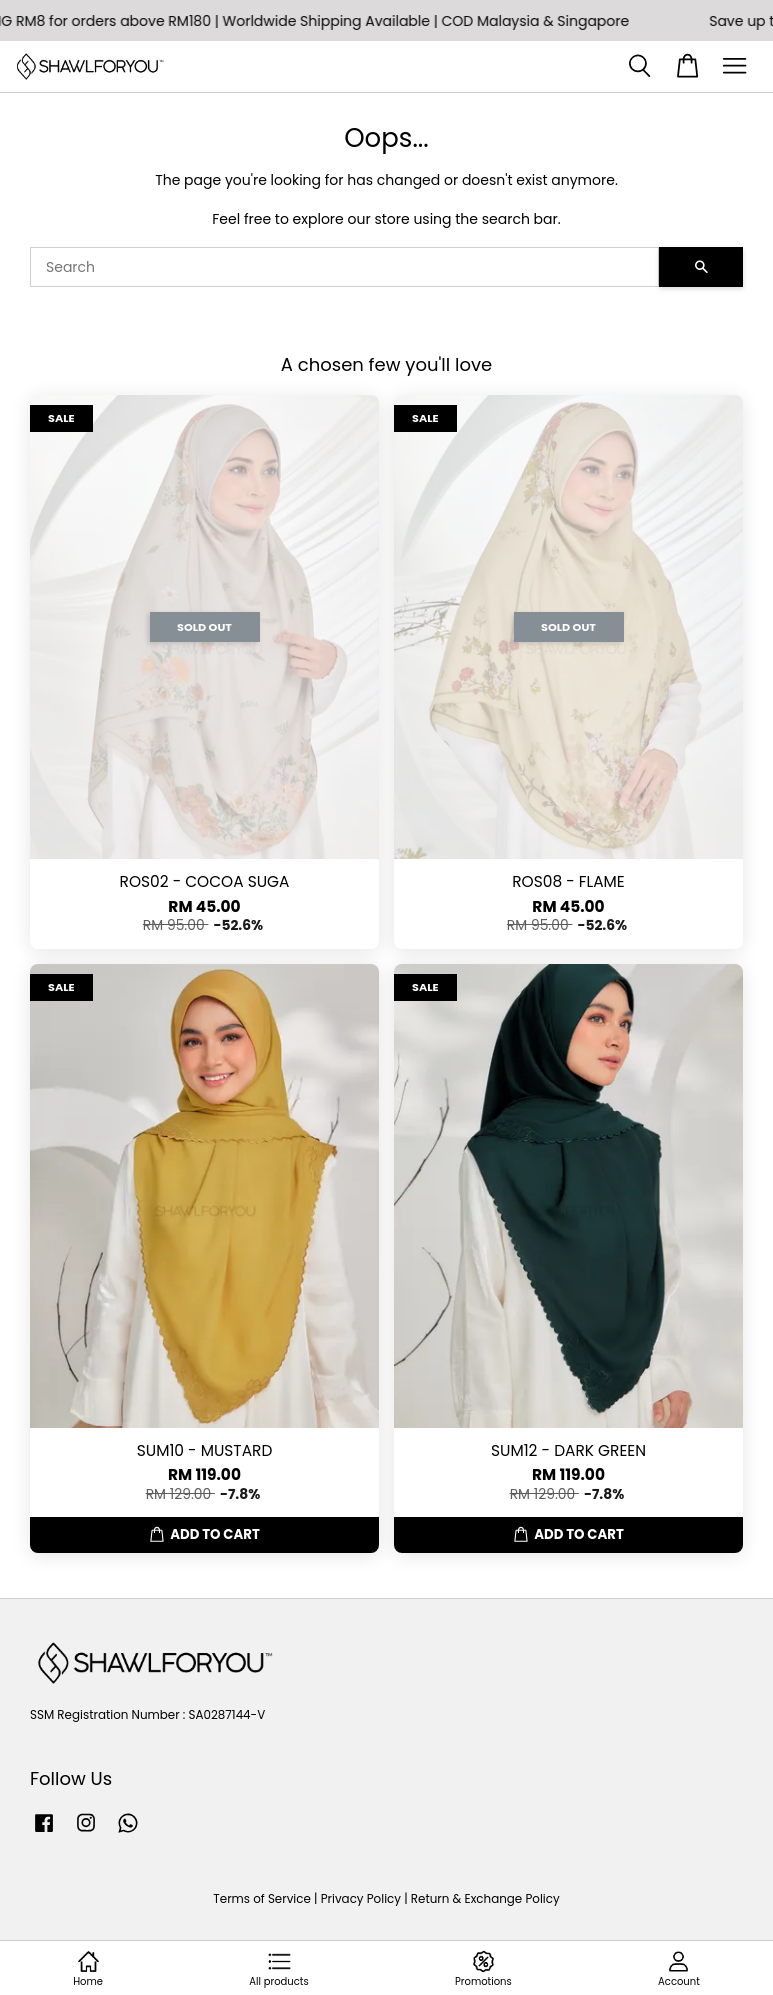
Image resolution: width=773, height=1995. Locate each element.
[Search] (344, 267)
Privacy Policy (361, 1899)
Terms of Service (262, 1899)
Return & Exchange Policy (485, 1899)
